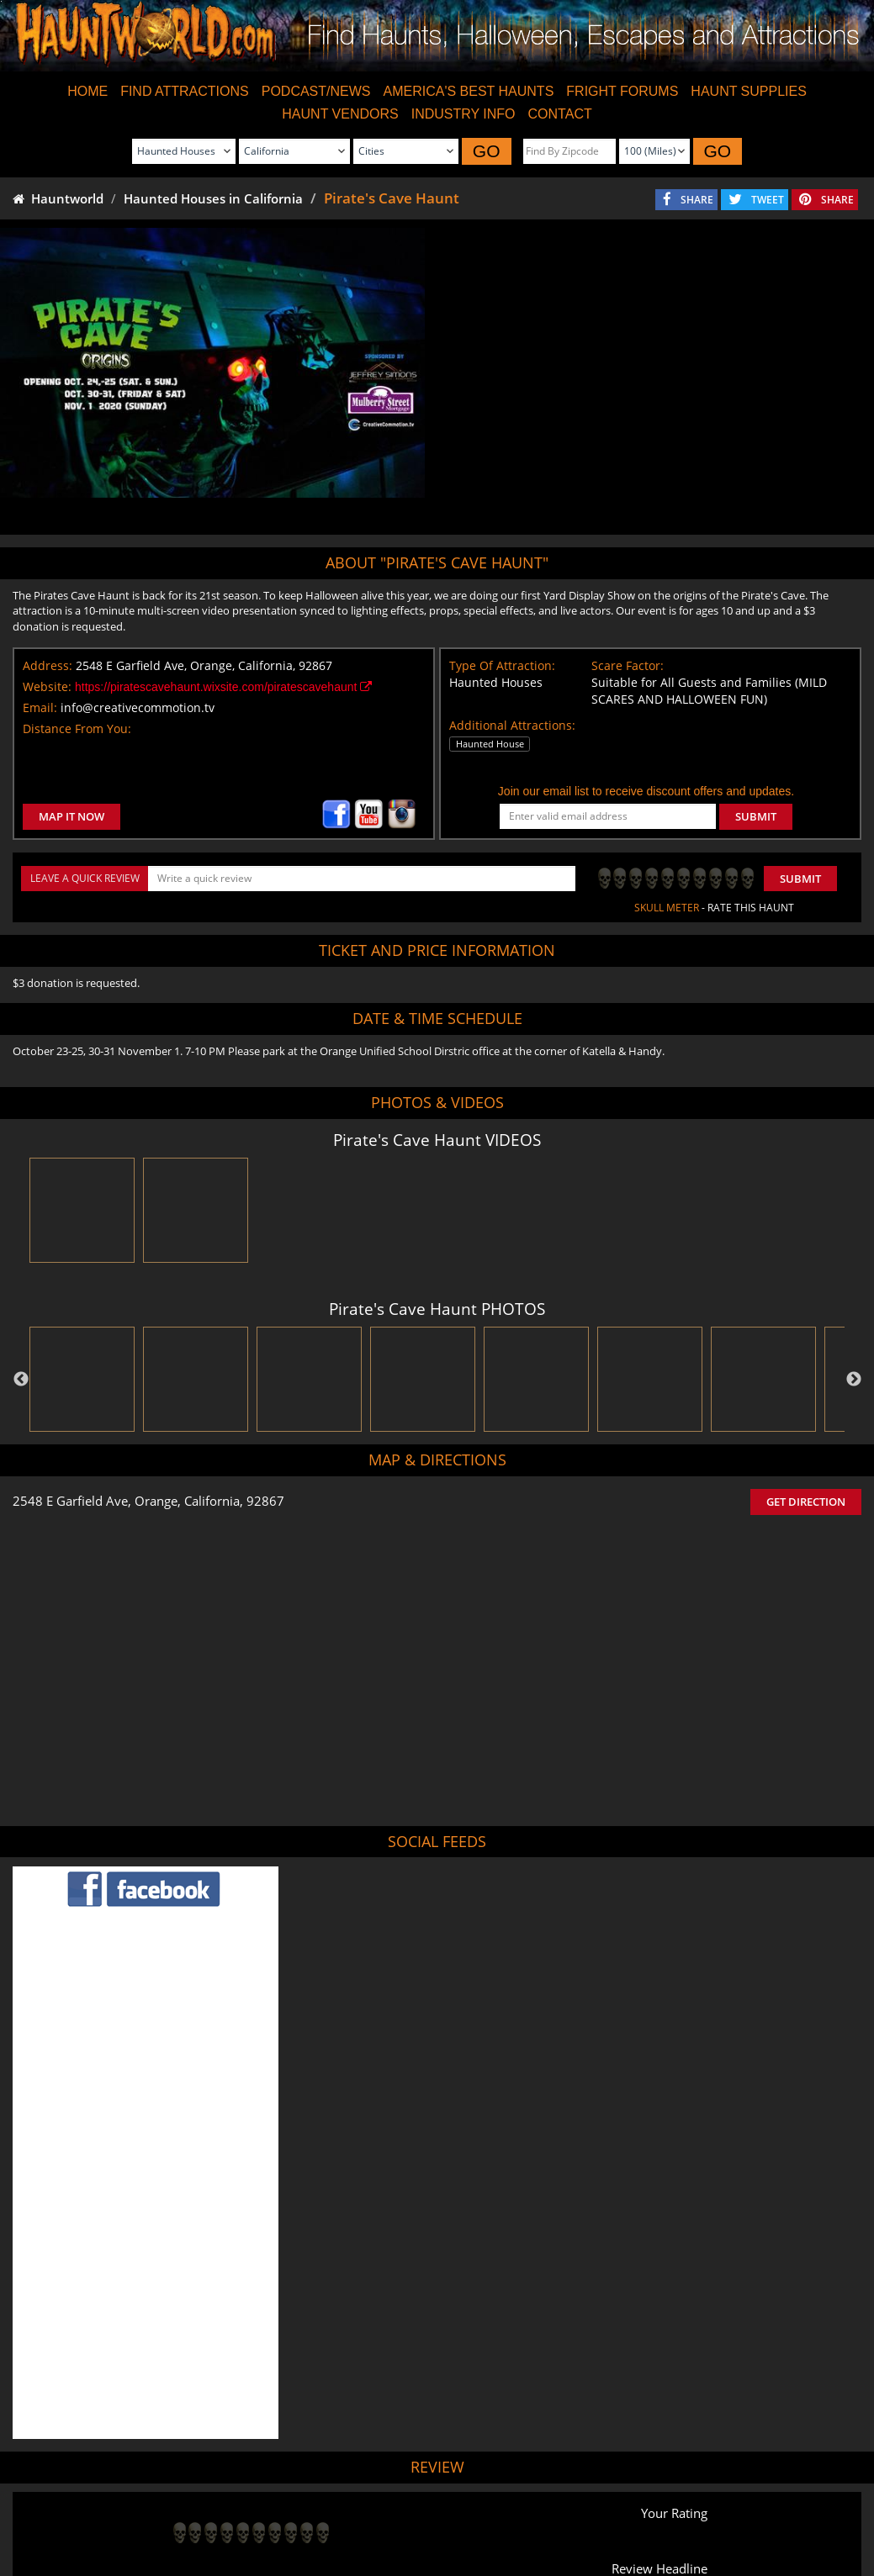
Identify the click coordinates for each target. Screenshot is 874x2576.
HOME (87, 91)
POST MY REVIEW (226, 2402)
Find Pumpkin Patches (411, 2517)
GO (487, 151)
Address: (47, 665)
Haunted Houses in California (213, 198)
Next (853, 1379)
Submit (800, 878)
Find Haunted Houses (168, 2517)
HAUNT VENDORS (340, 114)
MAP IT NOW (71, 816)
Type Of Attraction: (502, 665)
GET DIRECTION (805, 1501)
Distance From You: (77, 728)
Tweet (393, 2477)
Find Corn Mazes (518, 2517)
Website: (47, 686)
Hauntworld (58, 198)
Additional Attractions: (512, 725)
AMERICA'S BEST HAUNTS (469, 91)
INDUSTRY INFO (463, 114)
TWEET (767, 200)
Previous (21, 1379)
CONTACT (560, 114)
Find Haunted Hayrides (289, 2517)
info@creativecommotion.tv (138, 707)
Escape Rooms (724, 2517)
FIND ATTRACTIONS (184, 91)
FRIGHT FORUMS (622, 91)
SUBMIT (755, 816)
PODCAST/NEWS (316, 91)
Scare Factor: (627, 665)
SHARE (697, 200)
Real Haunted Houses (623, 2517)
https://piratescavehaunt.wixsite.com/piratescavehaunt (223, 687)
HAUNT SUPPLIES (749, 91)
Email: (40, 707)
